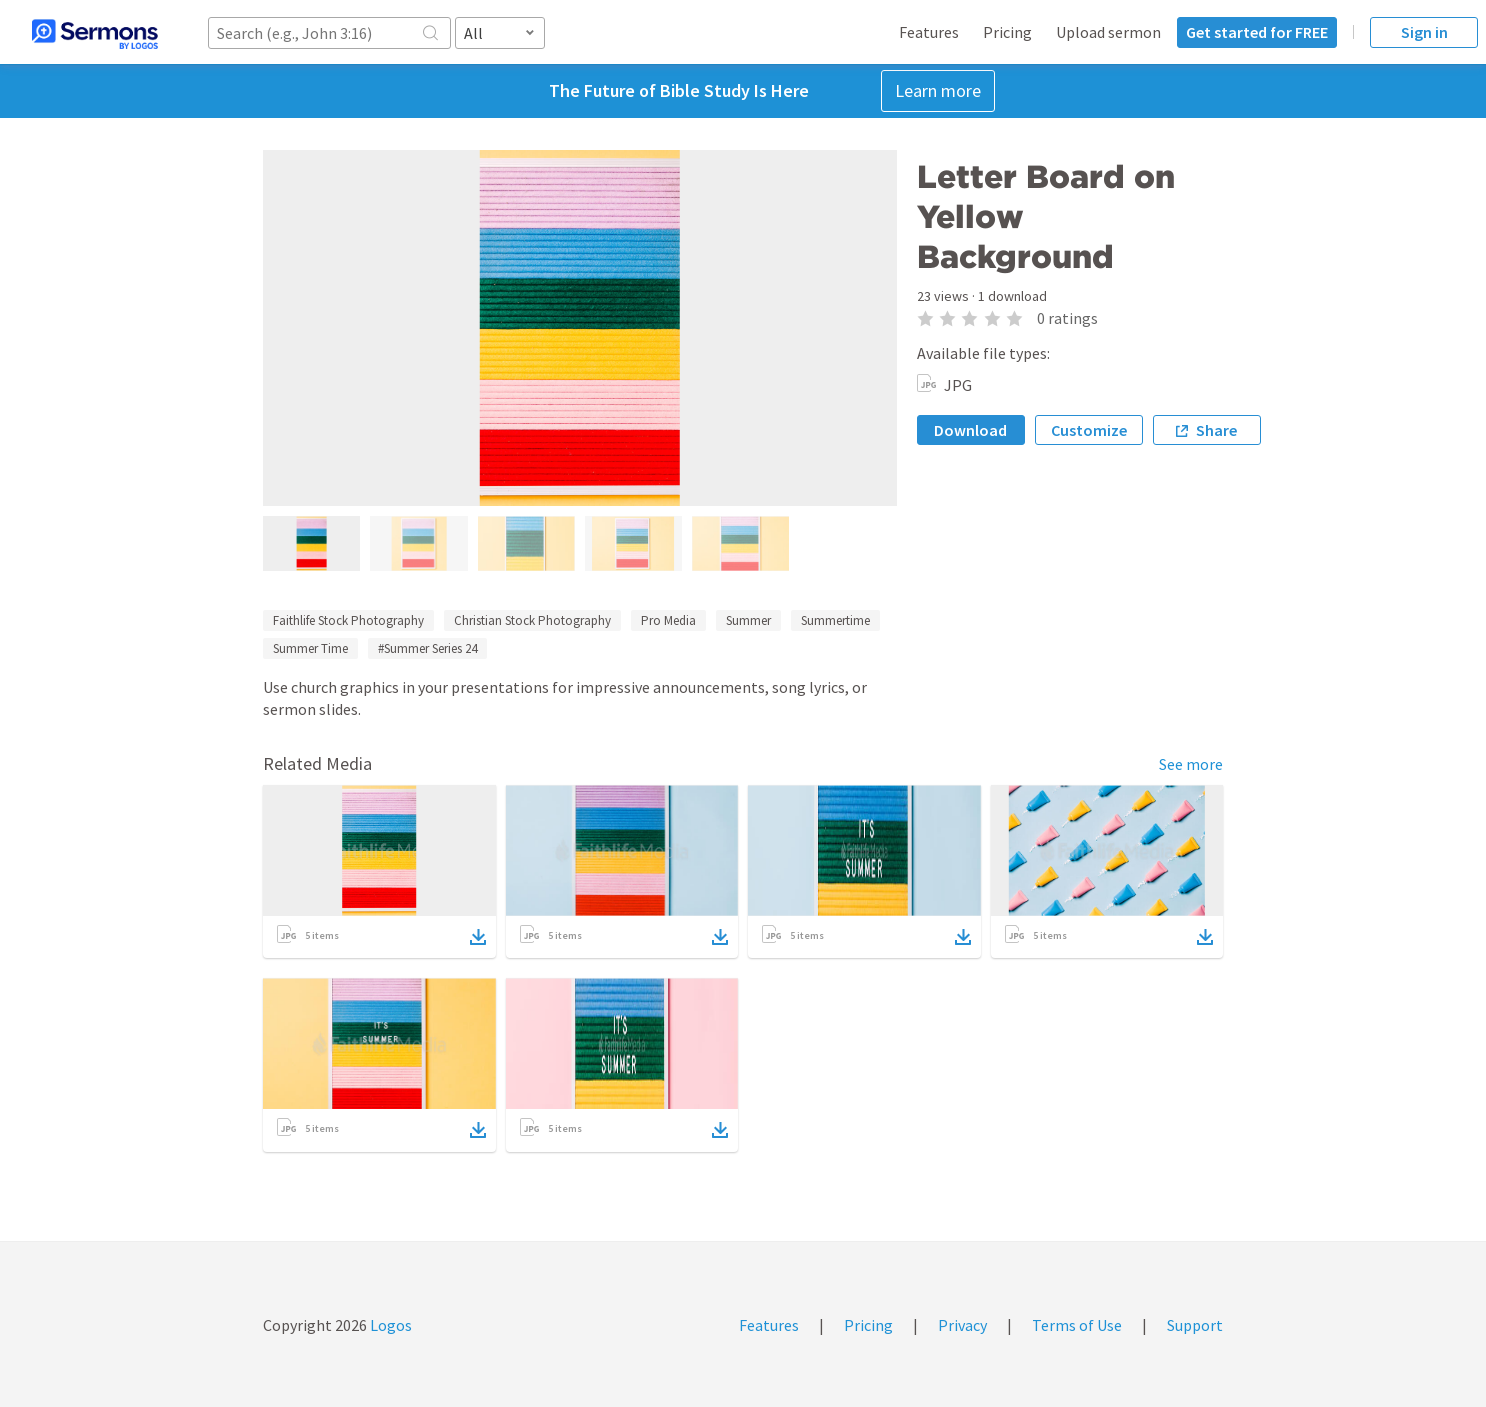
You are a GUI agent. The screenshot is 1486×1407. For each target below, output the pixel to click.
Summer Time (310, 648)
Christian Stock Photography (532, 620)
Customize (1089, 430)
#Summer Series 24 (427, 648)
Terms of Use (1077, 1325)
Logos (389, 1325)
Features (929, 32)
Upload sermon (1108, 32)
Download (970, 430)
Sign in (1424, 32)
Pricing (1007, 32)
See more (1191, 764)
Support (1195, 1325)
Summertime (835, 620)
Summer (748, 620)
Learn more (938, 90)
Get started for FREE (1257, 32)
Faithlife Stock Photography (348, 620)
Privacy (962, 1325)
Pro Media (668, 620)
